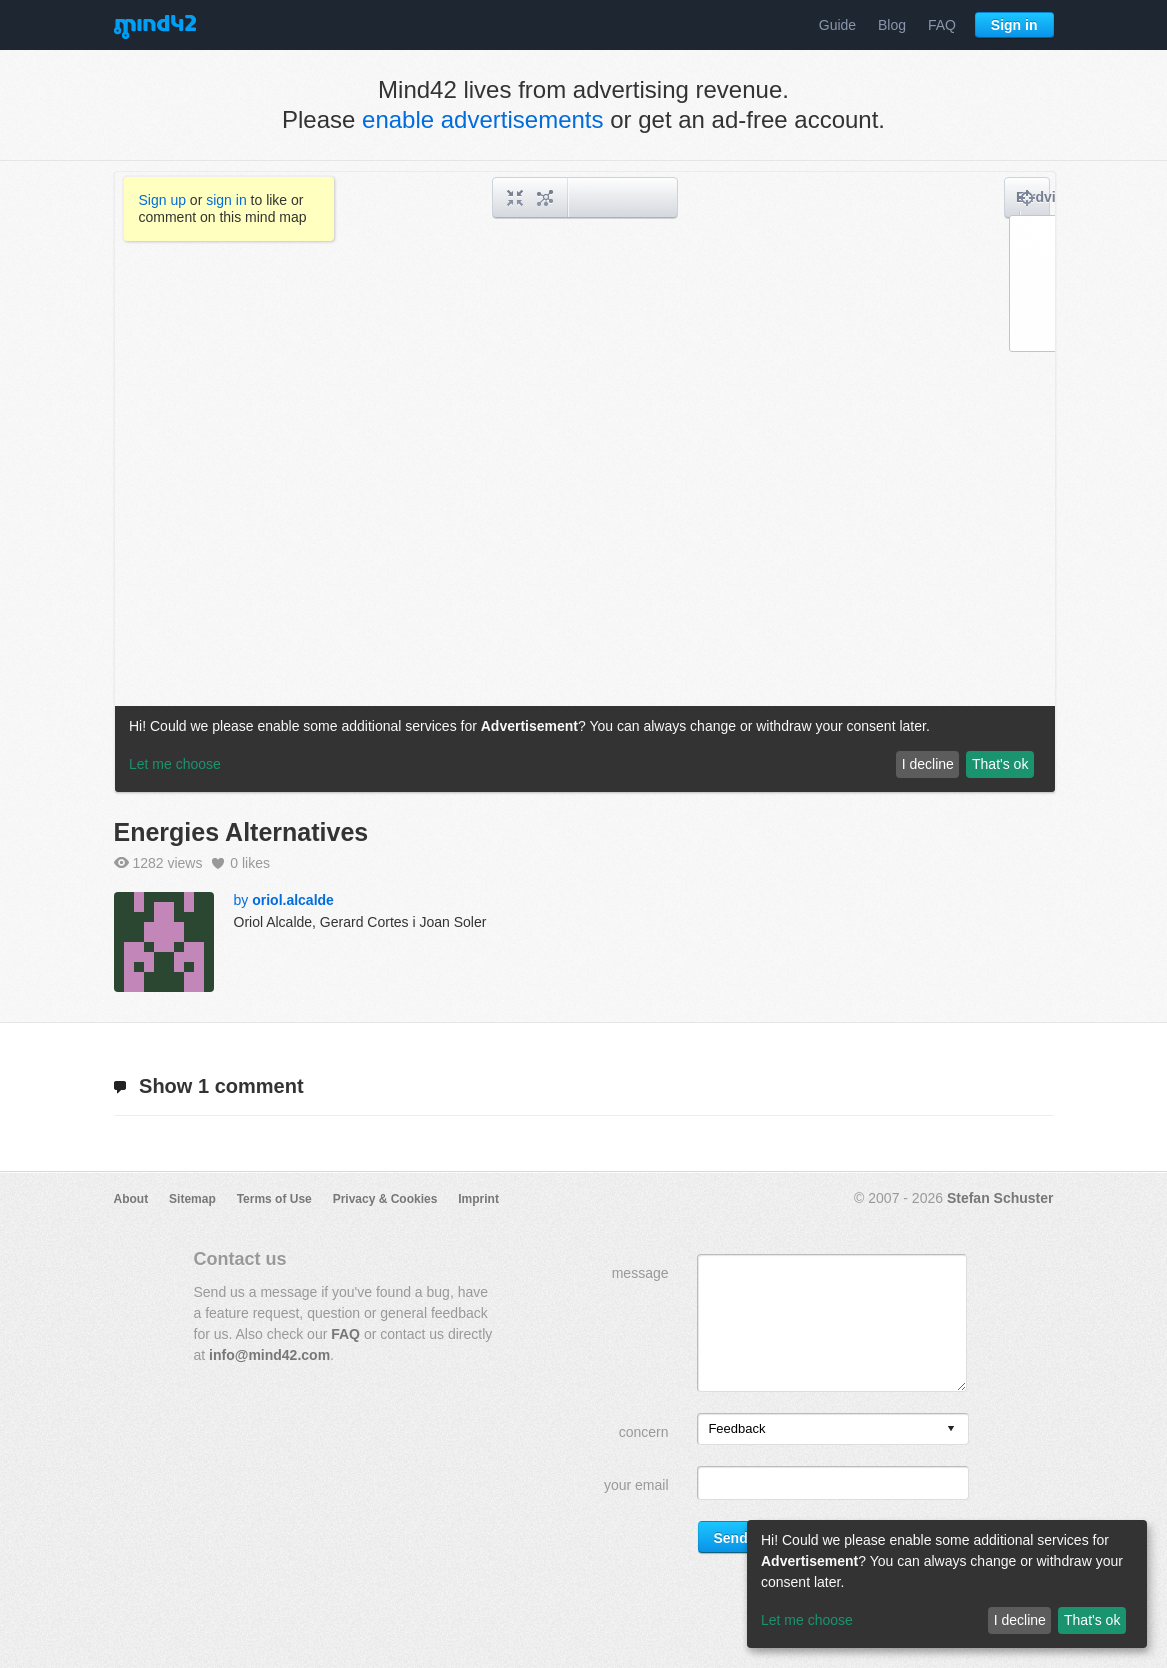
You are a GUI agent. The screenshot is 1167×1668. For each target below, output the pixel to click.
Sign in (1014, 25)
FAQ (942, 25)
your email (636, 1485)
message (640, 1273)
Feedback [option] (736, 1428)
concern (644, 1432)
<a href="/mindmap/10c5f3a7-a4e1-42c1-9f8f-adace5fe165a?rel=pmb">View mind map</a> (585, 482)
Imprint (478, 1199)
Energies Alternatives (241, 832)
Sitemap (192, 1199)
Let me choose (807, 1620)
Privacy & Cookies (385, 1199)
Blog (892, 25)
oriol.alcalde (293, 900)
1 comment (209, 1086)
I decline (1020, 1620)
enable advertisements (482, 119)
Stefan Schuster (1000, 1198)
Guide (837, 25)
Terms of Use (274, 1199)
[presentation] (951, 1429)
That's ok (1092, 1620)
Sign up (162, 200)
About (131, 1199)
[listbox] (833, 1429)
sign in (226, 200)
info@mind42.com (269, 1355)
